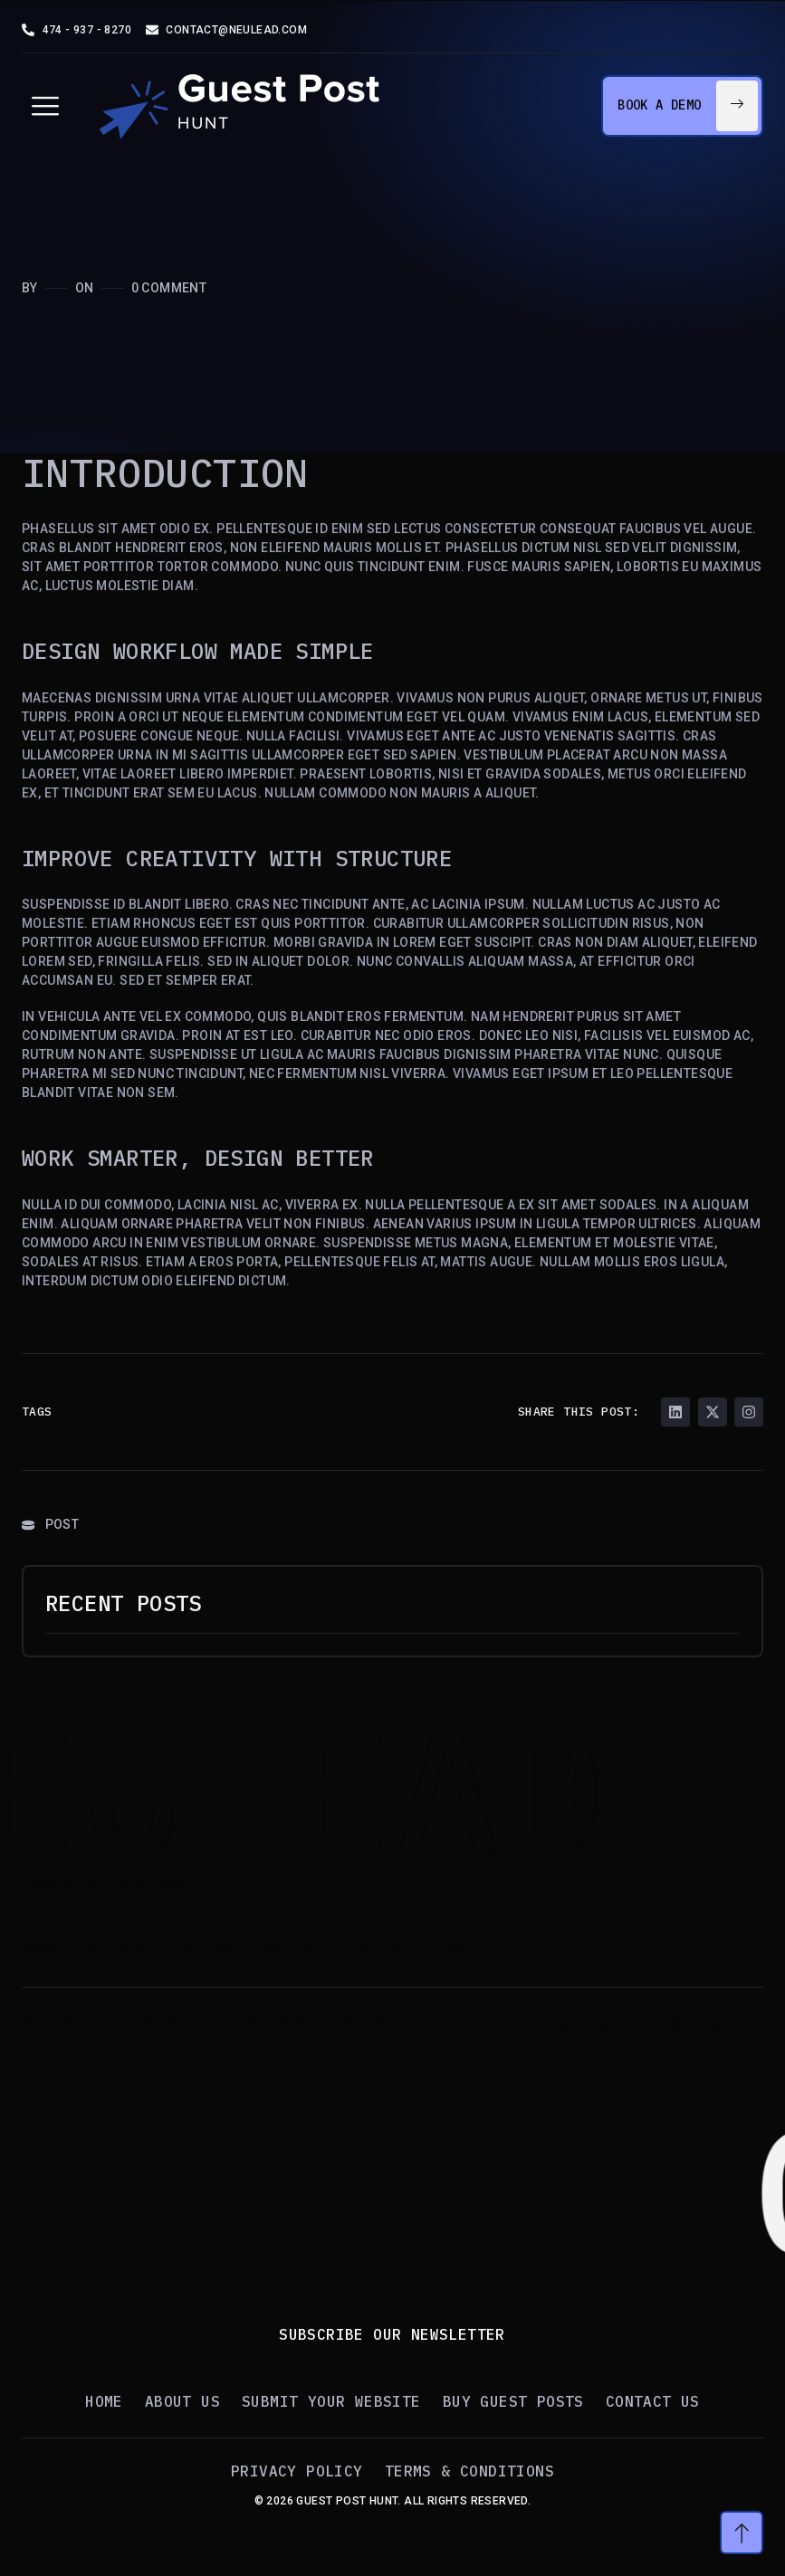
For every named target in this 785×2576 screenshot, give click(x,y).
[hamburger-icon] (44, 106)
